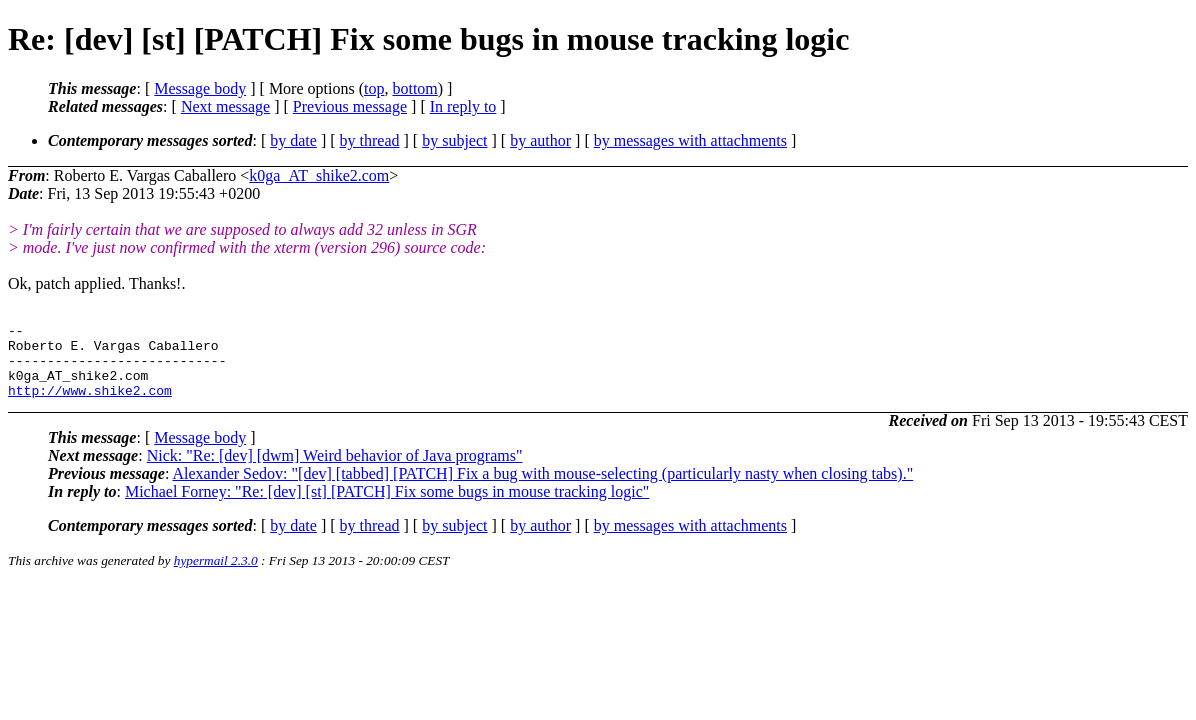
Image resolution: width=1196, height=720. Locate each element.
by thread (370, 140)
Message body (200, 88)
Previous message (350, 106)
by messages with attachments (690, 140)
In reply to (463, 106)
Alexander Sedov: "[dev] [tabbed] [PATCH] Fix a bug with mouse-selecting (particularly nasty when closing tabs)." (542, 488)
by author (540, 140)
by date (293, 140)
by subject (454, 140)
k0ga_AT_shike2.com (319, 175)
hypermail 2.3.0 (216, 575)
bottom (414, 88)
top (374, 88)
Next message (225, 106)
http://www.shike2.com (90, 405)
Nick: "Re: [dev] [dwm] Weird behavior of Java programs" (335, 470)
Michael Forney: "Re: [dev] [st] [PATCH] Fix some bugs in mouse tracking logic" (387, 506)
